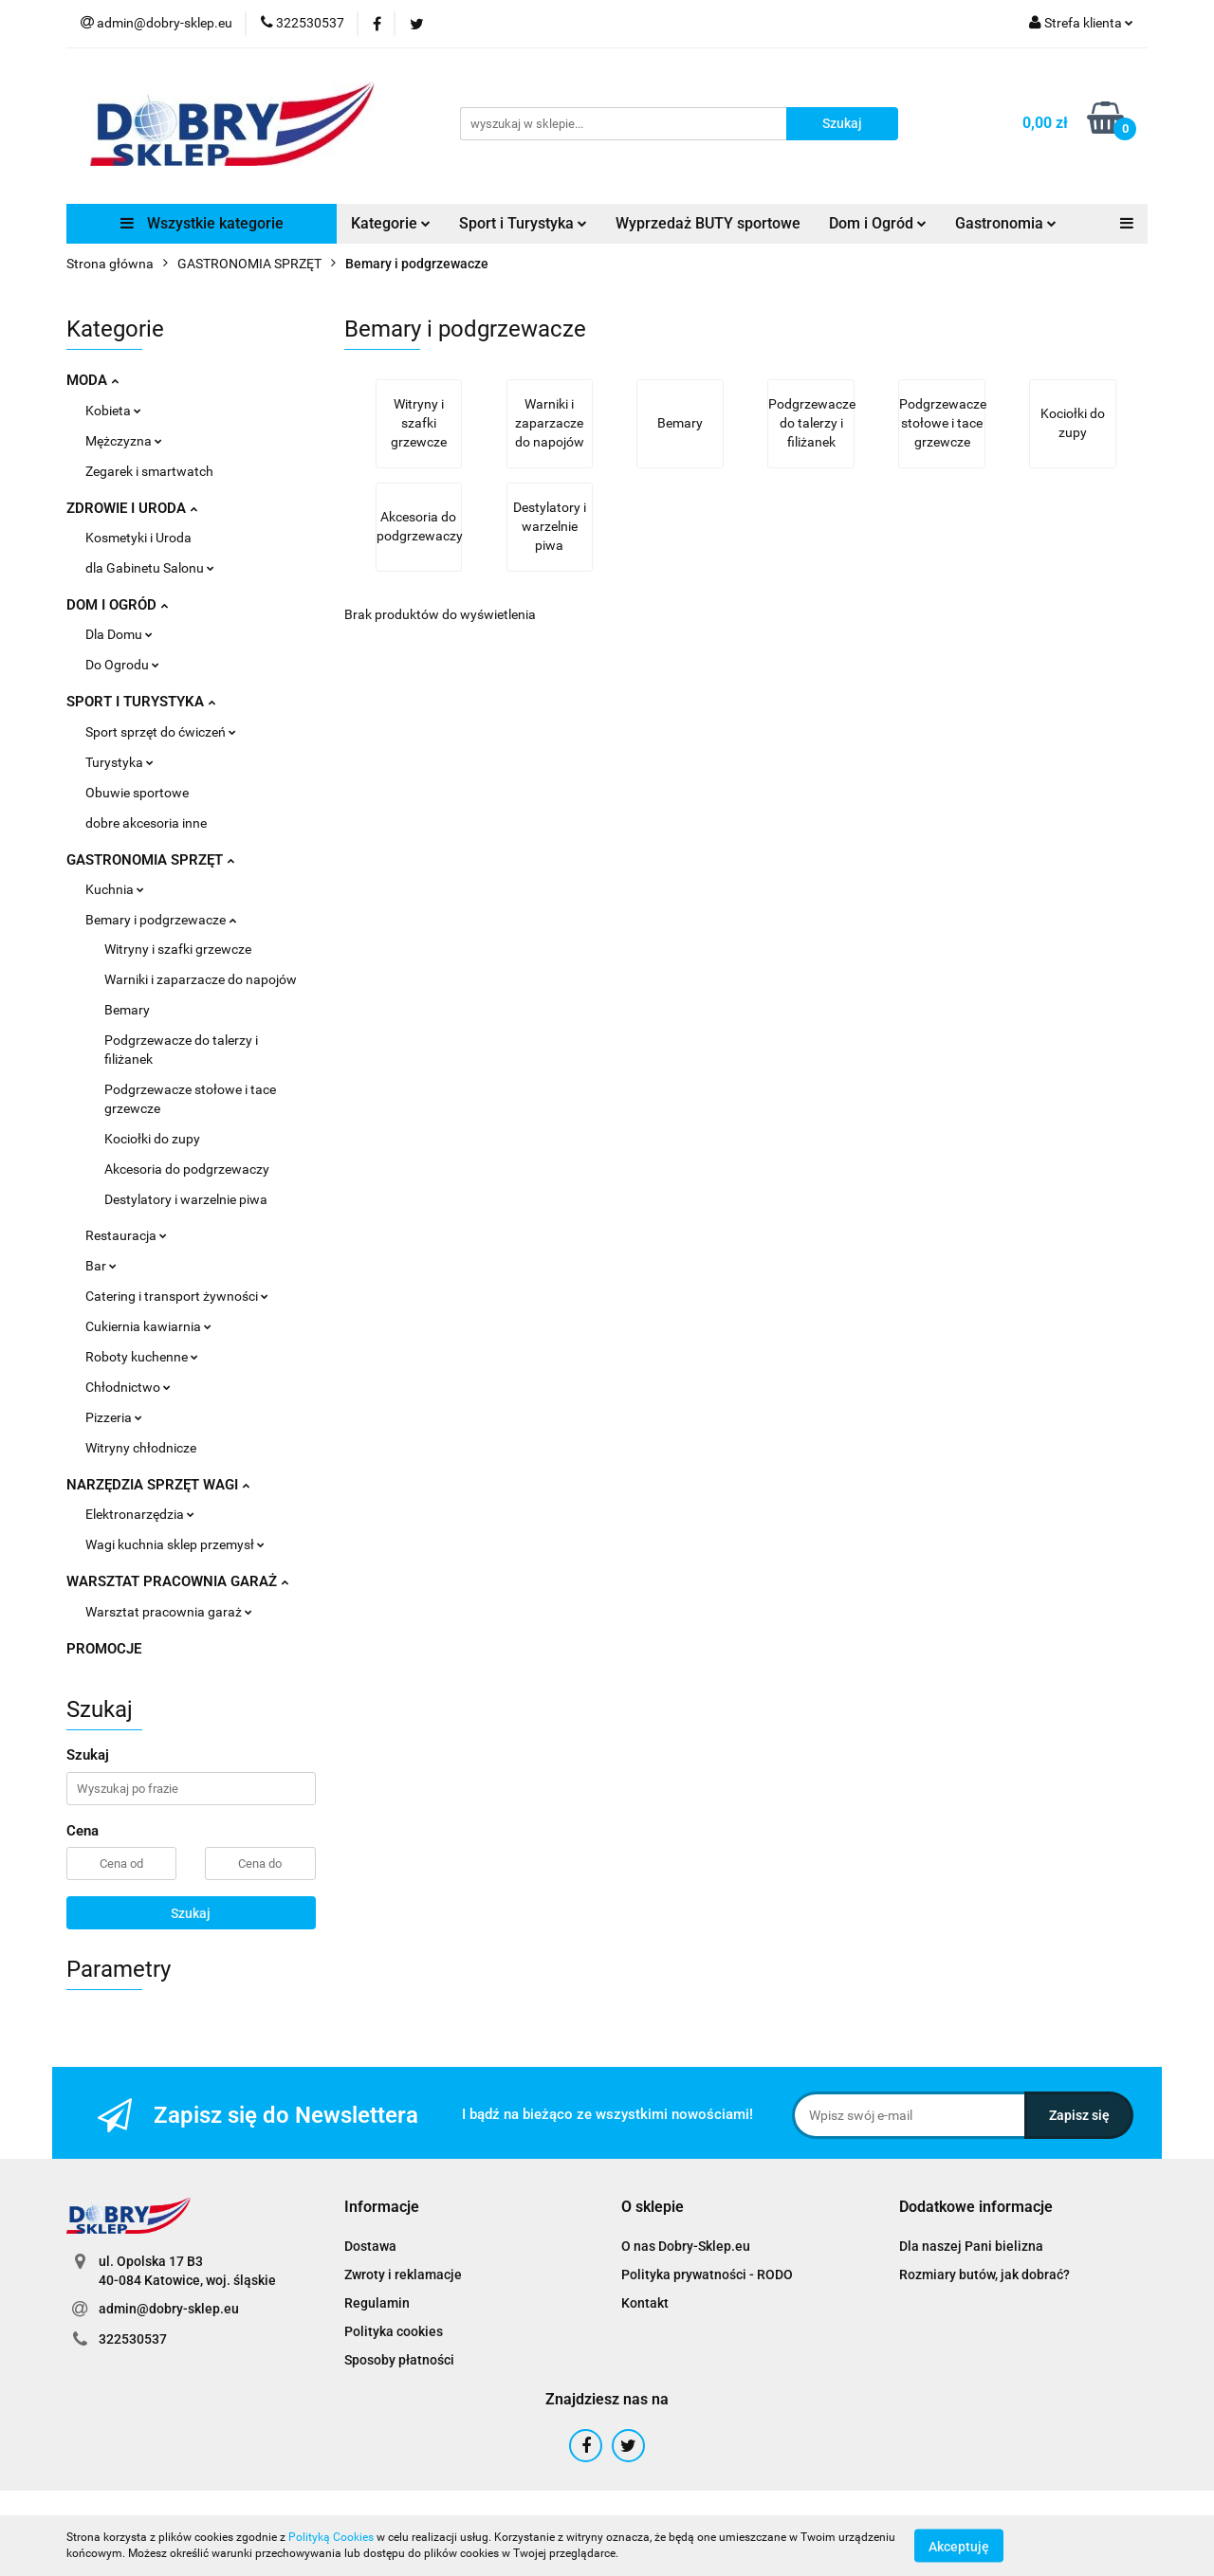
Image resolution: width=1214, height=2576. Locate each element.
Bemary (127, 1009)
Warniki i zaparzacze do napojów (200, 979)
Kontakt (645, 2303)
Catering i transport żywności (176, 1296)
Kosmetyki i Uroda (138, 537)
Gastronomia (1006, 223)
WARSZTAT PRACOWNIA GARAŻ (177, 1581)
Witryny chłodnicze (140, 1447)
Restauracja (126, 1235)
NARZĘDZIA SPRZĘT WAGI (157, 1484)
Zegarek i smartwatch (149, 471)
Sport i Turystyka (523, 223)
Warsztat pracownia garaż (168, 1611)
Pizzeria (113, 1417)
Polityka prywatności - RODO (707, 2274)
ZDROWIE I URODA (131, 508)
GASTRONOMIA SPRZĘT (150, 859)
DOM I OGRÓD (117, 604)
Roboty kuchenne (141, 1356)
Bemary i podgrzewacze (160, 919)
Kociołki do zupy (152, 1138)
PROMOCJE (103, 1648)
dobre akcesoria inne (146, 823)
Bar (101, 1265)
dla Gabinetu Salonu (149, 567)
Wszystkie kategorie (202, 223)
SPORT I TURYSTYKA (140, 701)
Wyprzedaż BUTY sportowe (708, 223)
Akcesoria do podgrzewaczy (186, 1169)
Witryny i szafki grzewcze (177, 949)
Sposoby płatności (399, 2359)
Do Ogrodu (122, 664)
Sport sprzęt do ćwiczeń (160, 732)
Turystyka (119, 762)
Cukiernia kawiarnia (148, 1326)
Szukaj (191, 1913)
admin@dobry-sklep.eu (169, 2308)
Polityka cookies (393, 2331)
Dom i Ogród (878, 223)
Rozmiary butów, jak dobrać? (984, 2274)
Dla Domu (119, 634)
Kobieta (113, 410)
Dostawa (370, 2246)
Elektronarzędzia (139, 1514)
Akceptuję (959, 2545)
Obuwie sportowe (137, 792)
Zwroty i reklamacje (403, 2274)
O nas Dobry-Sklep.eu (685, 2246)
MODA (92, 380)
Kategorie (391, 223)
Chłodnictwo (128, 1387)
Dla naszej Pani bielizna (971, 2246)
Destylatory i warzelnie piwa (185, 1199)
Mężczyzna (123, 440)
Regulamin (377, 2303)
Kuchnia (114, 889)
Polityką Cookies (331, 2537)
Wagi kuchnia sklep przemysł (175, 1544)
